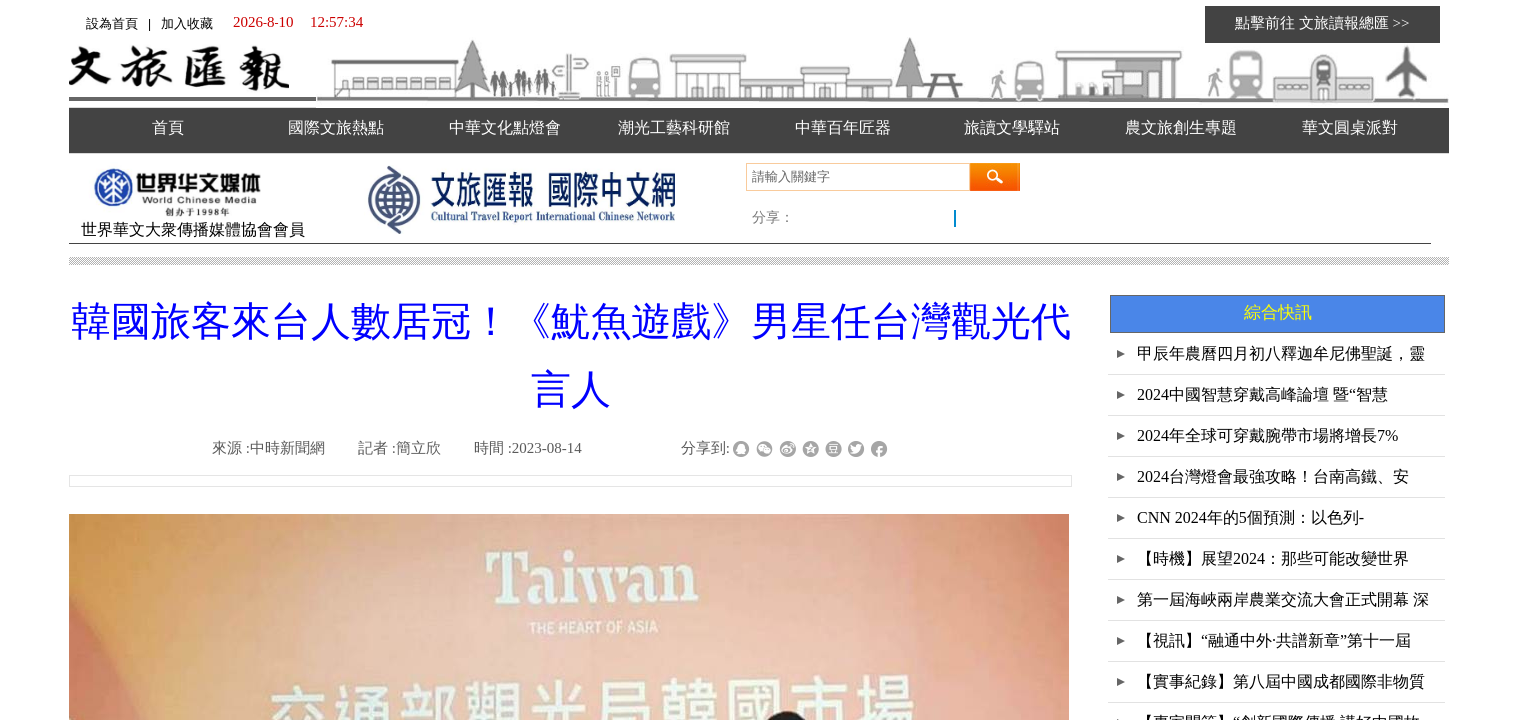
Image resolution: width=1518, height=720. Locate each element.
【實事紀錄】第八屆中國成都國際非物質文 (1281, 687)
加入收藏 (187, 23)
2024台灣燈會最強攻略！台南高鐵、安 (1273, 476)
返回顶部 (1475, 620)
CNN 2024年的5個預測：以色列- (1250, 517)
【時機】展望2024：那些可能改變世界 (1273, 558)
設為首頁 (112, 23)
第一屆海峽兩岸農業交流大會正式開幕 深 (1283, 599)
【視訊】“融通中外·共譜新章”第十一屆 (1274, 640)
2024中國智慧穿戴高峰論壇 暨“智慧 (1262, 394)
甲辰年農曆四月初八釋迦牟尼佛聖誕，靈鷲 (1281, 359)
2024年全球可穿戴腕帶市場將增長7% (1267, 435)
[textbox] (858, 177)
